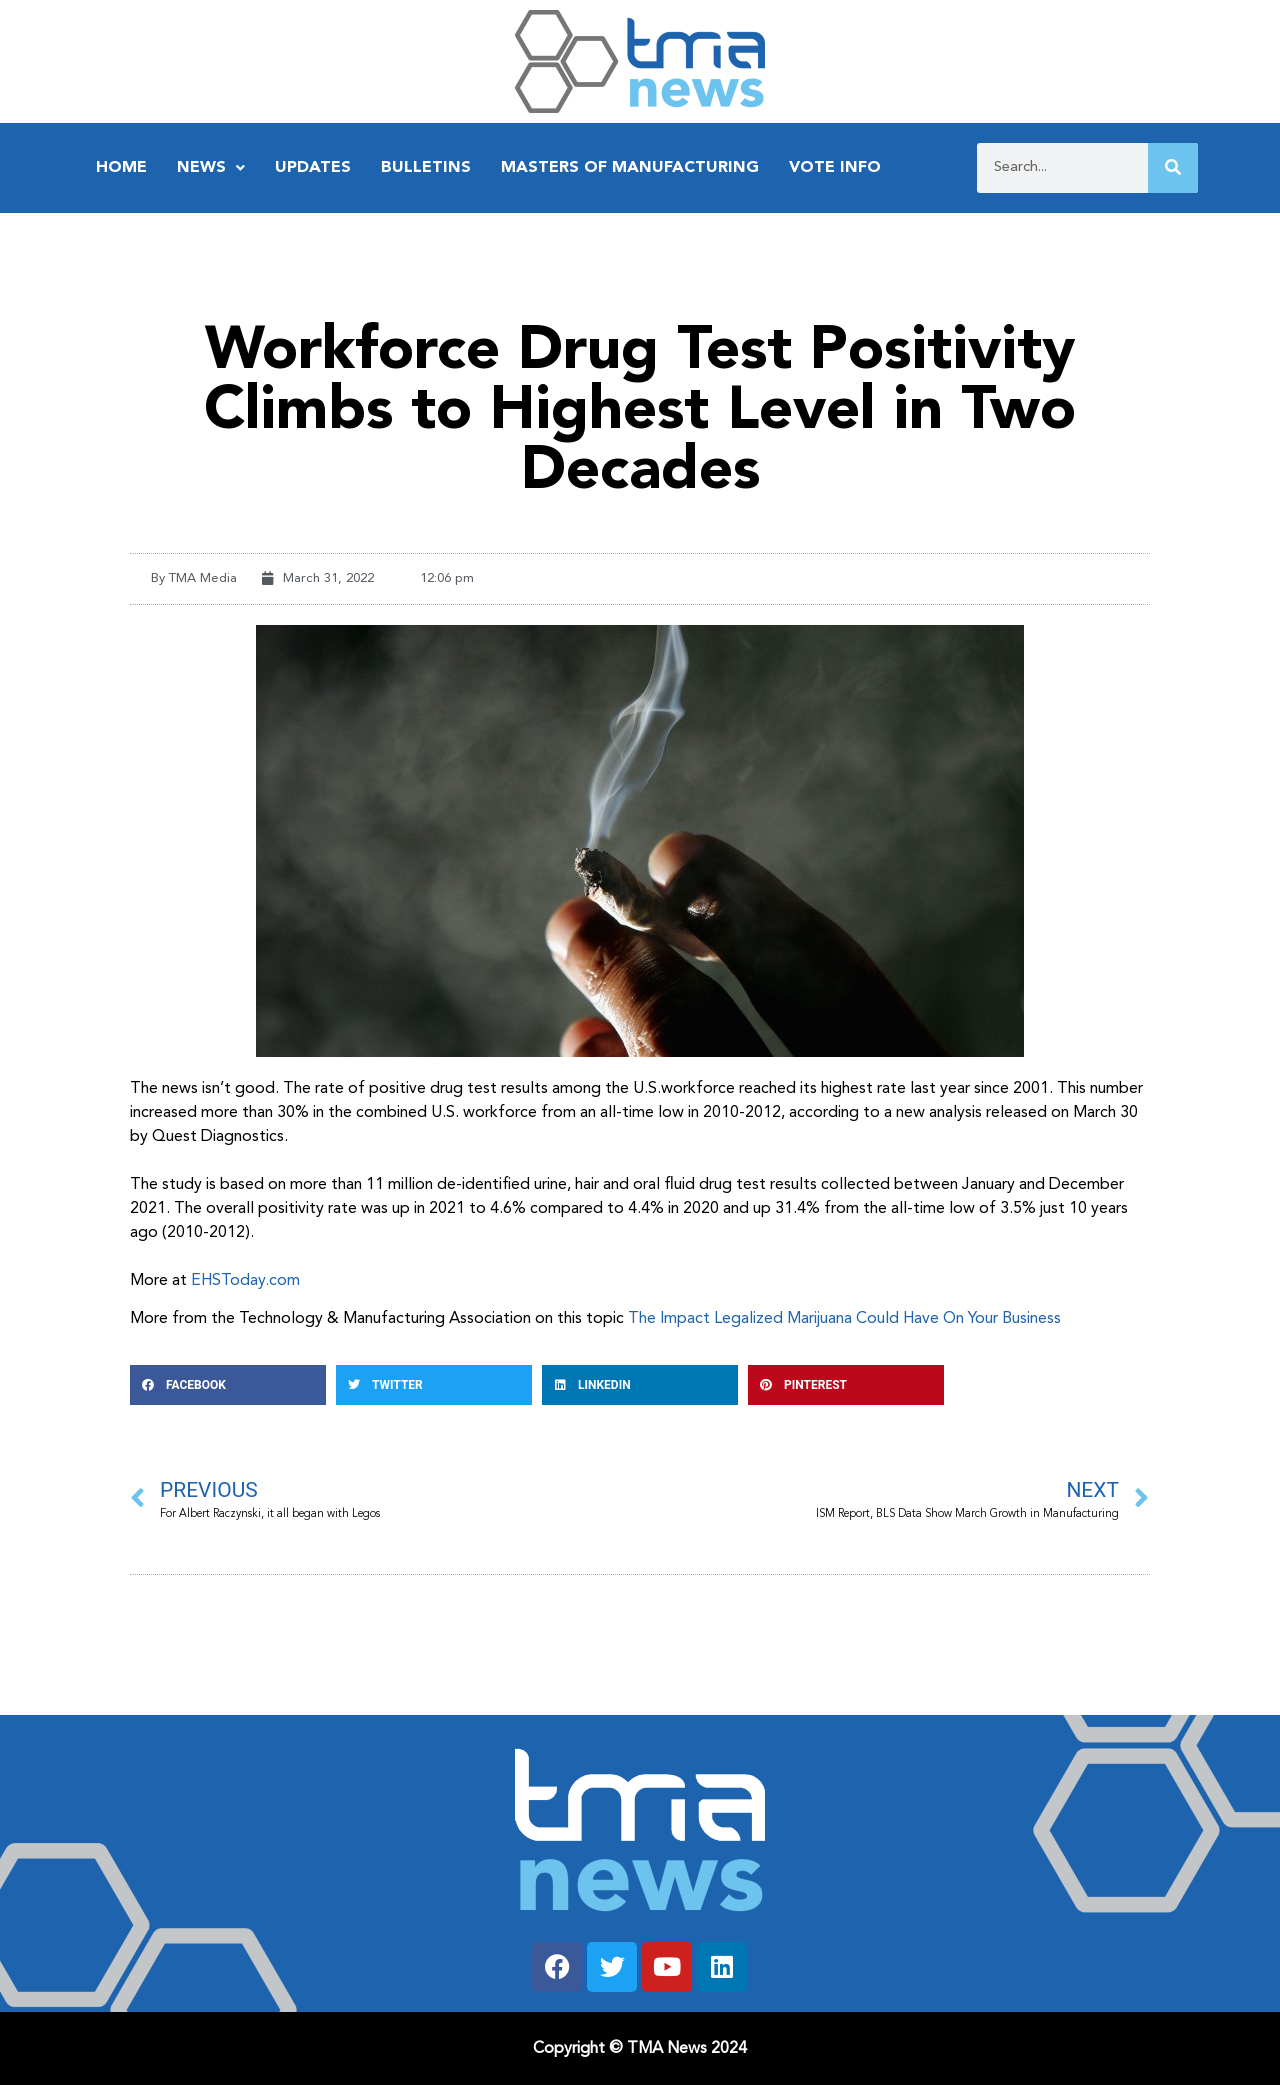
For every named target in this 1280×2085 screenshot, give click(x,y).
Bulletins (426, 168)
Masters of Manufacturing (630, 168)
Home (121, 168)
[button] (228, 1385)
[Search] (1173, 168)
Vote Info (835, 168)
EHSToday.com (245, 1281)
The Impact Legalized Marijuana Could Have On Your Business (844, 1319)
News (211, 168)
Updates (313, 168)
